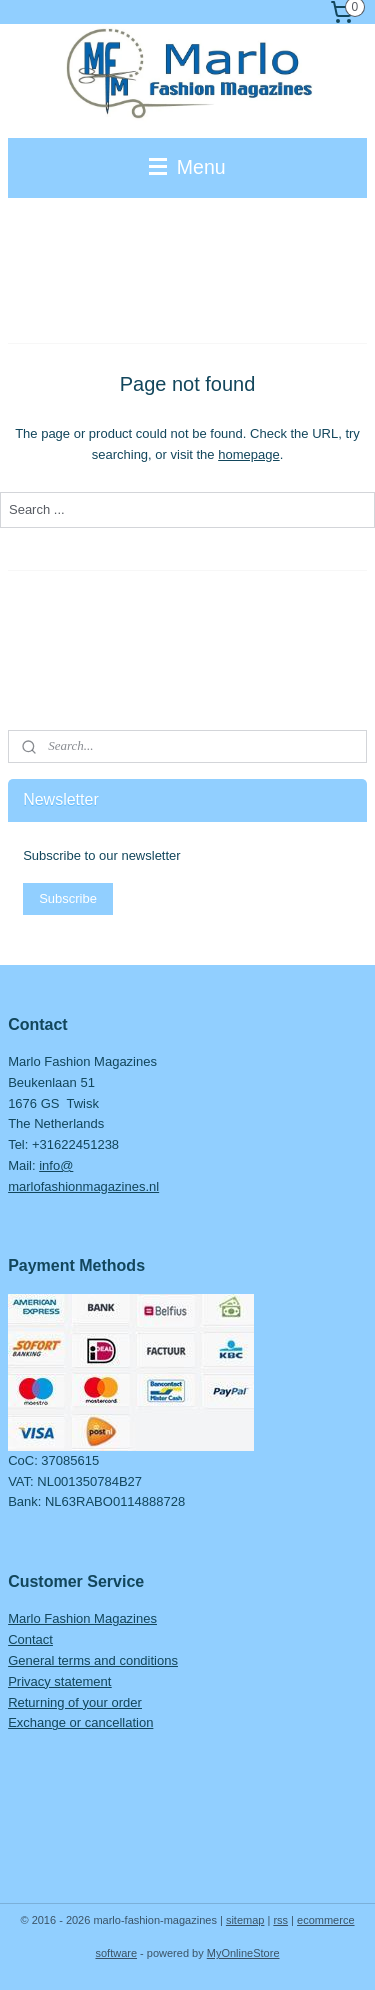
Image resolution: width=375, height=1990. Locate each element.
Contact (30, 1639)
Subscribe (68, 898)
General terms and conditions (93, 1660)
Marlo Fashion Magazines (82, 1618)
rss (280, 1920)
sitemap (245, 1920)
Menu (187, 167)
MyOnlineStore (243, 1953)
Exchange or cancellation (80, 1722)
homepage (248, 454)
